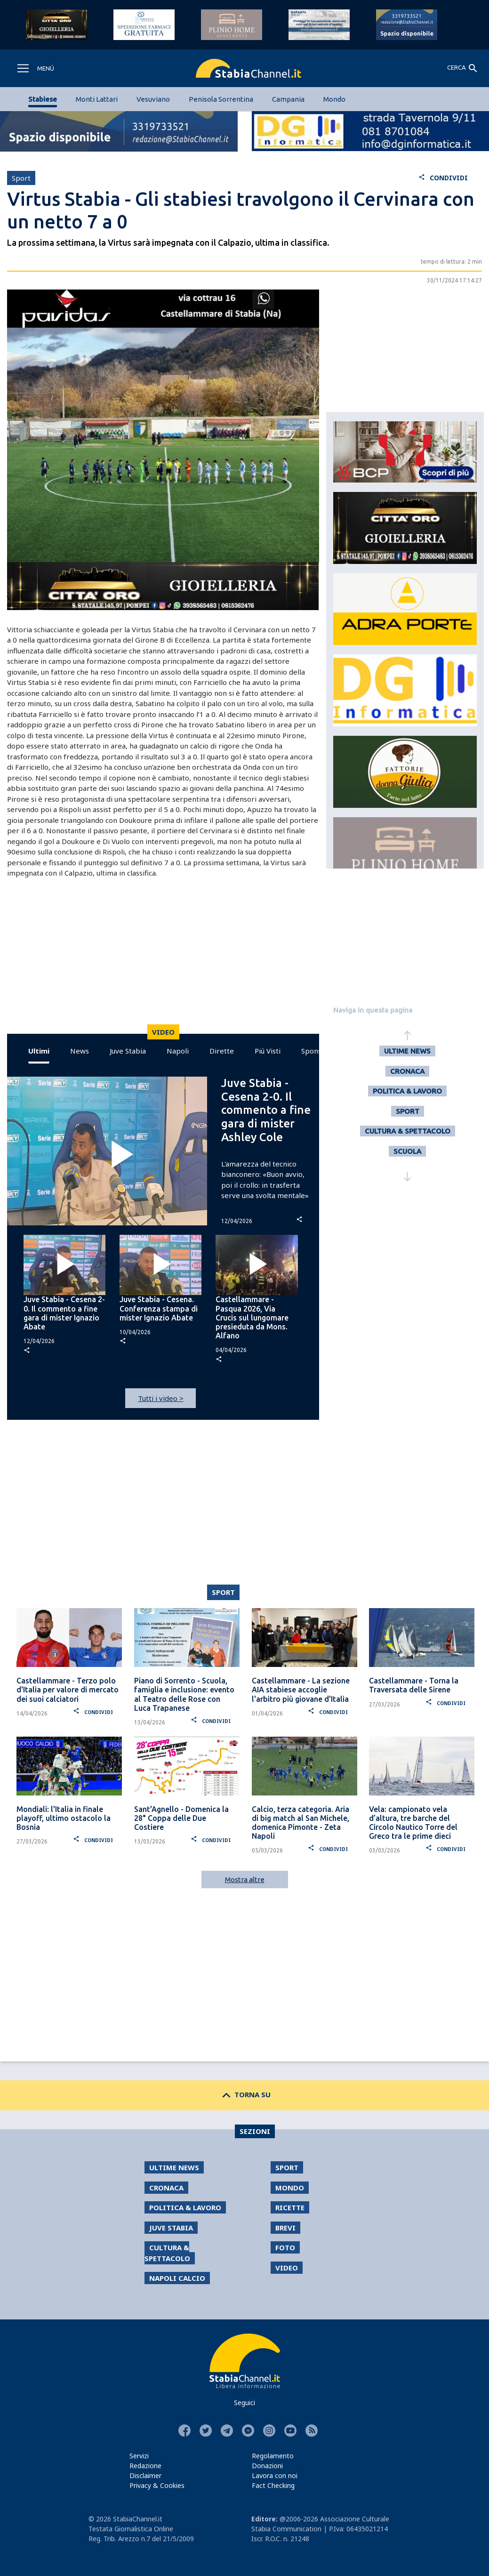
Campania (288, 99)
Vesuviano (153, 99)
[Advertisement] (160, 958)
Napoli (178, 1050)
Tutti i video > (161, 1398)
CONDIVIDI (443, 177)
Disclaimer (145, 2475)
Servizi (139, 2455)
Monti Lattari (97, 99)
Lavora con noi (274, 2475)
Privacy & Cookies (156, 2485)
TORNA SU (244, 2094)
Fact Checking (273, 2485)
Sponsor (315, 1050)
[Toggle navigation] (35, 68)
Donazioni (267, 2465)
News (79, 1050)
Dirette (221, 1050)
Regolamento (273, 2455)
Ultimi (38, 1050)
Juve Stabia (128, 1050)
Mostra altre (245, 1880)
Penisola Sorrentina (221, 99)
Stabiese (42, 99)
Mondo (334, 99)
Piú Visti (268, 1050)
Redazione (145, 2465)
